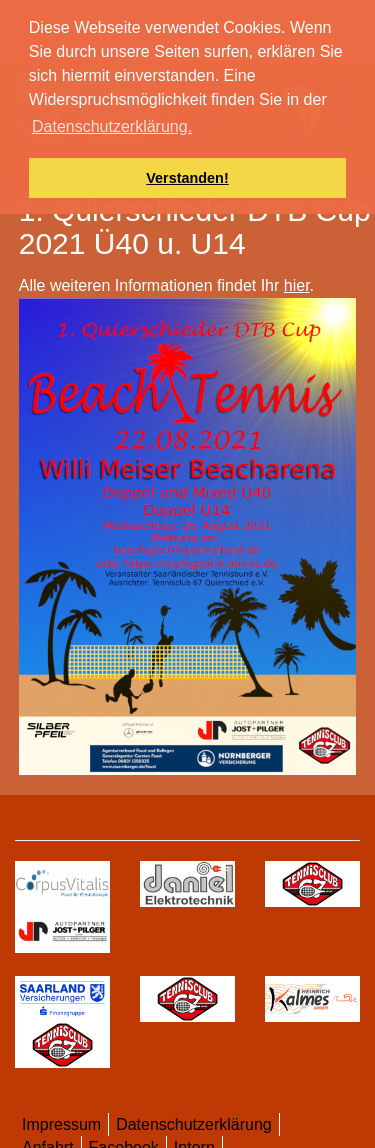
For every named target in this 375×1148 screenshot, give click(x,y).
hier (297, 285)
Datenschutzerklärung (194, 1124)
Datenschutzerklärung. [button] (112, 126)
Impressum (61, 1124)
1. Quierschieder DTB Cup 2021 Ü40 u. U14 (195, 227)
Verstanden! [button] (187, 178)
